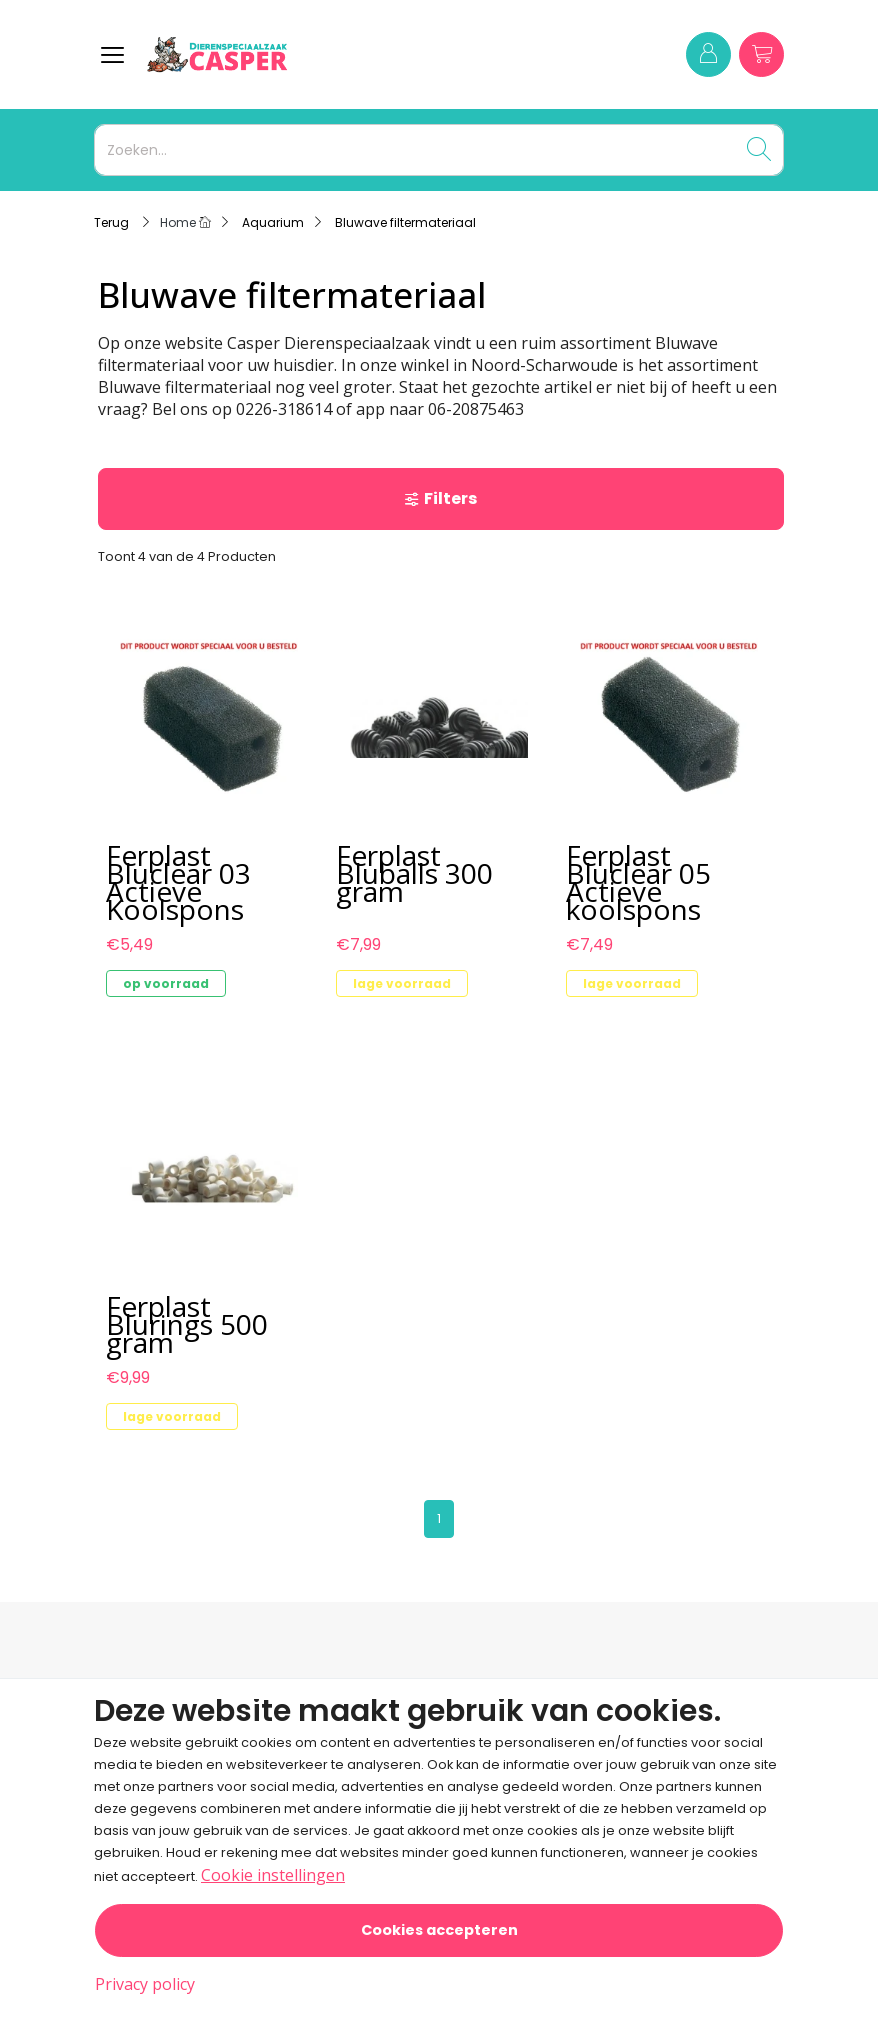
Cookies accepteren (439, 1930)
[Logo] (306, 54)
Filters (440, 498)
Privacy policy (145, 1984)
